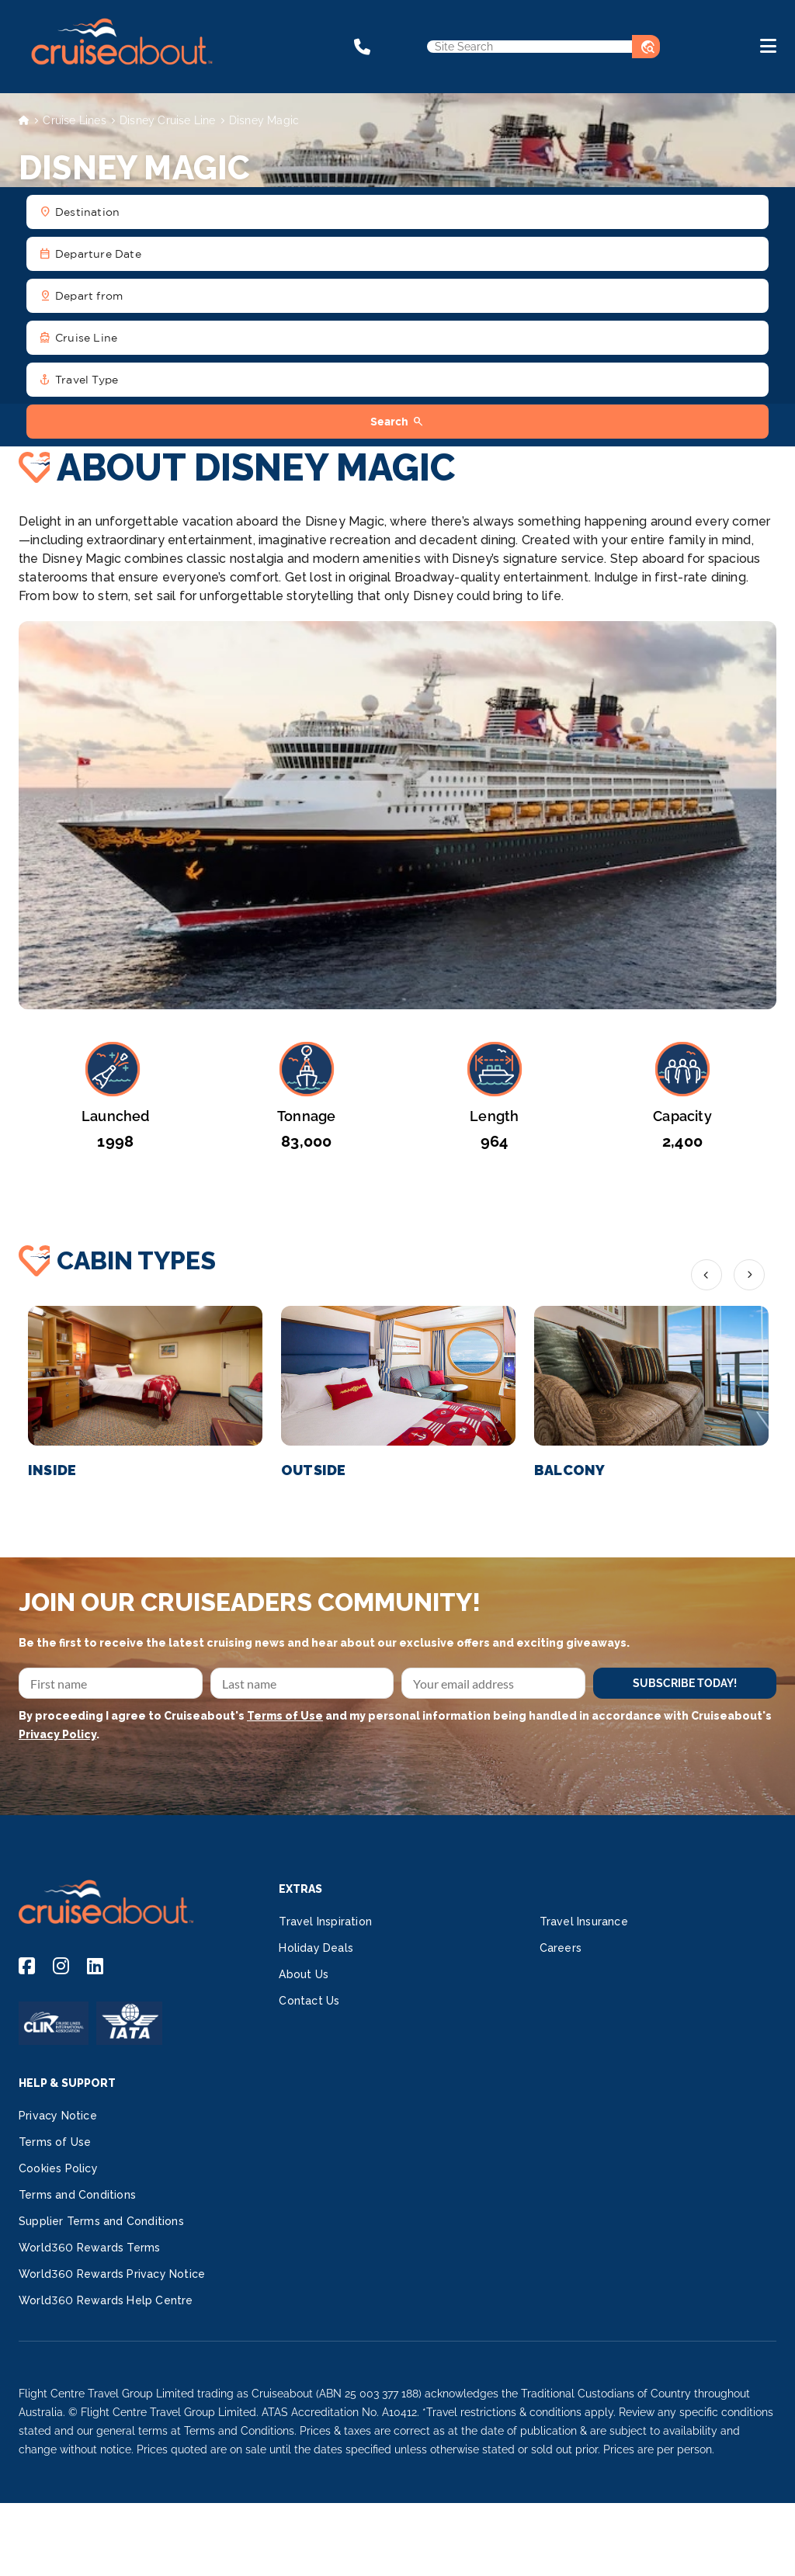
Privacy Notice (58, 2115)
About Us (303, 1974)
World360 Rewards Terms (89, 2247)
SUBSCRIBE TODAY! (685, 1683)
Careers (560, 1948)
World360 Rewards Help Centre (106, 2300)
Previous (706, 1274)
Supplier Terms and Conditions (101, 2221)
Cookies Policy (58, 2168)
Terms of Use (285, 1716)
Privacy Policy (57, 1734)
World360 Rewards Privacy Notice (112, 2274)
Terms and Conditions (77, 2195)
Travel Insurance (584, 1921)
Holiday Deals (316, 1948)
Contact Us (309, 2000)
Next (749, 1274)
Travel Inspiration (325, 1921)
